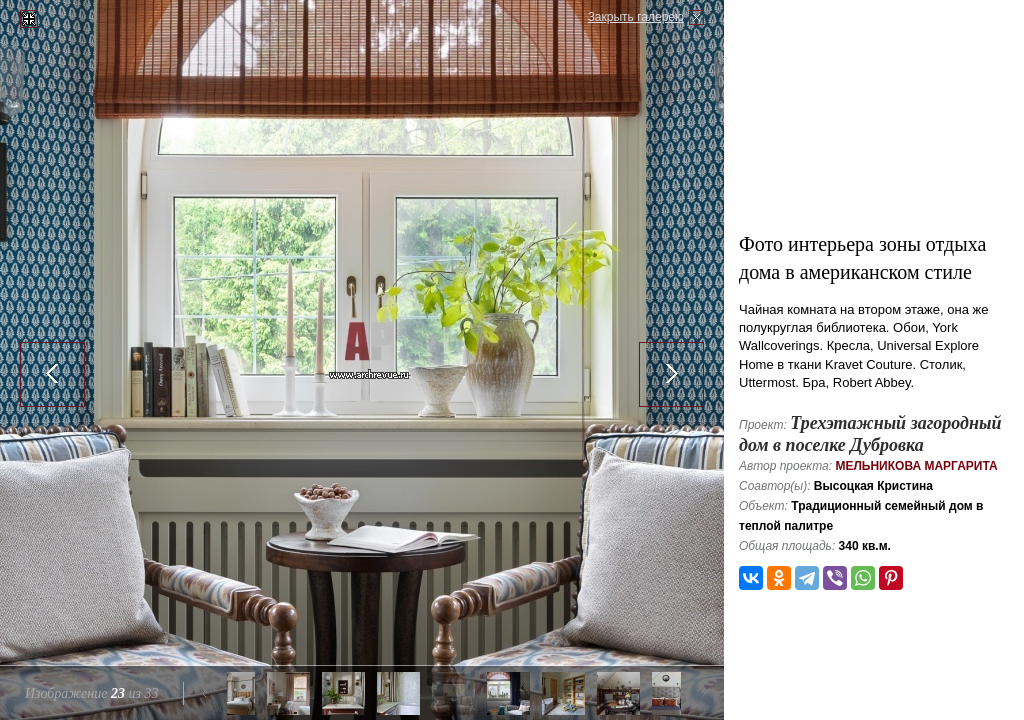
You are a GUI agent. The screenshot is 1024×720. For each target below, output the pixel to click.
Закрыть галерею (636, 17)
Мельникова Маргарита (916, 466)
